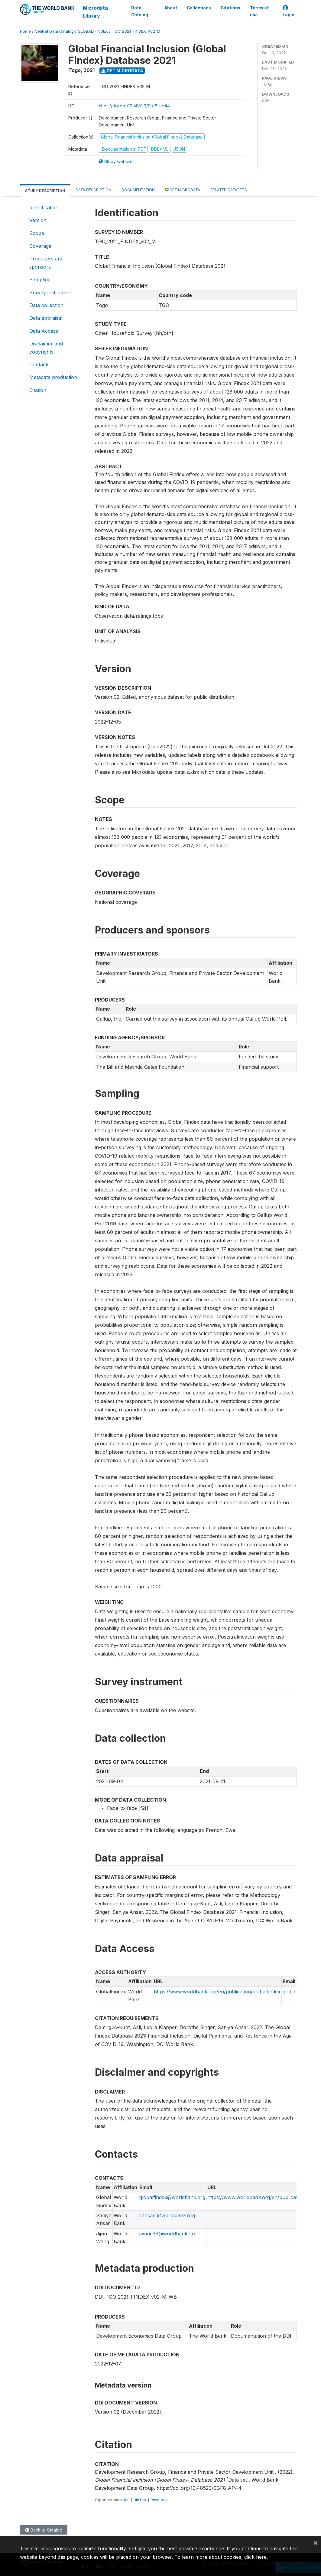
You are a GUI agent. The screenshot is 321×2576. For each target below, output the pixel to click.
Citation (37, 390)
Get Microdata (122, 70)
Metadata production (53, 377)
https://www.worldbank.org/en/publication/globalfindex (217, 1992)
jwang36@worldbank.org (167, 2234)
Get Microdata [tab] (182, 189)
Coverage (40, 246)
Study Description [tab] (45, 190)
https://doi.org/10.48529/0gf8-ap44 (134, 105)
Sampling (39, 279)
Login (288, 11)
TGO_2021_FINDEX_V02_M (136, 31)
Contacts (39, 364)
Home (25, 31)
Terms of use (259, 11)
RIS (127, 2499)
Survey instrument (50, 292)
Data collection (46, 305)
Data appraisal (45, 318)
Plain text (159, 2499)
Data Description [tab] (93, 190)
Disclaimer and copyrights (46, 348)
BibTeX (140, 2499)
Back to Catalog (43, 2529)
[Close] (315, 2542)
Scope (36, 233)
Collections (199, 7)
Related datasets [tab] (228, 190)
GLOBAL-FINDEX (93, 31)
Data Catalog (139, 11)
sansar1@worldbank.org (167, 2215)
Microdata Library (95, 12)
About (170, 7)
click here (255, 2557)
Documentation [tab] (138, 190)
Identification (43, 207)
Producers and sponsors (46, 263)
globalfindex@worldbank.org (172, 2197)
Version (38, 220)
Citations (230, 7)
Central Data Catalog (54, 31)
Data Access (43, 331)
